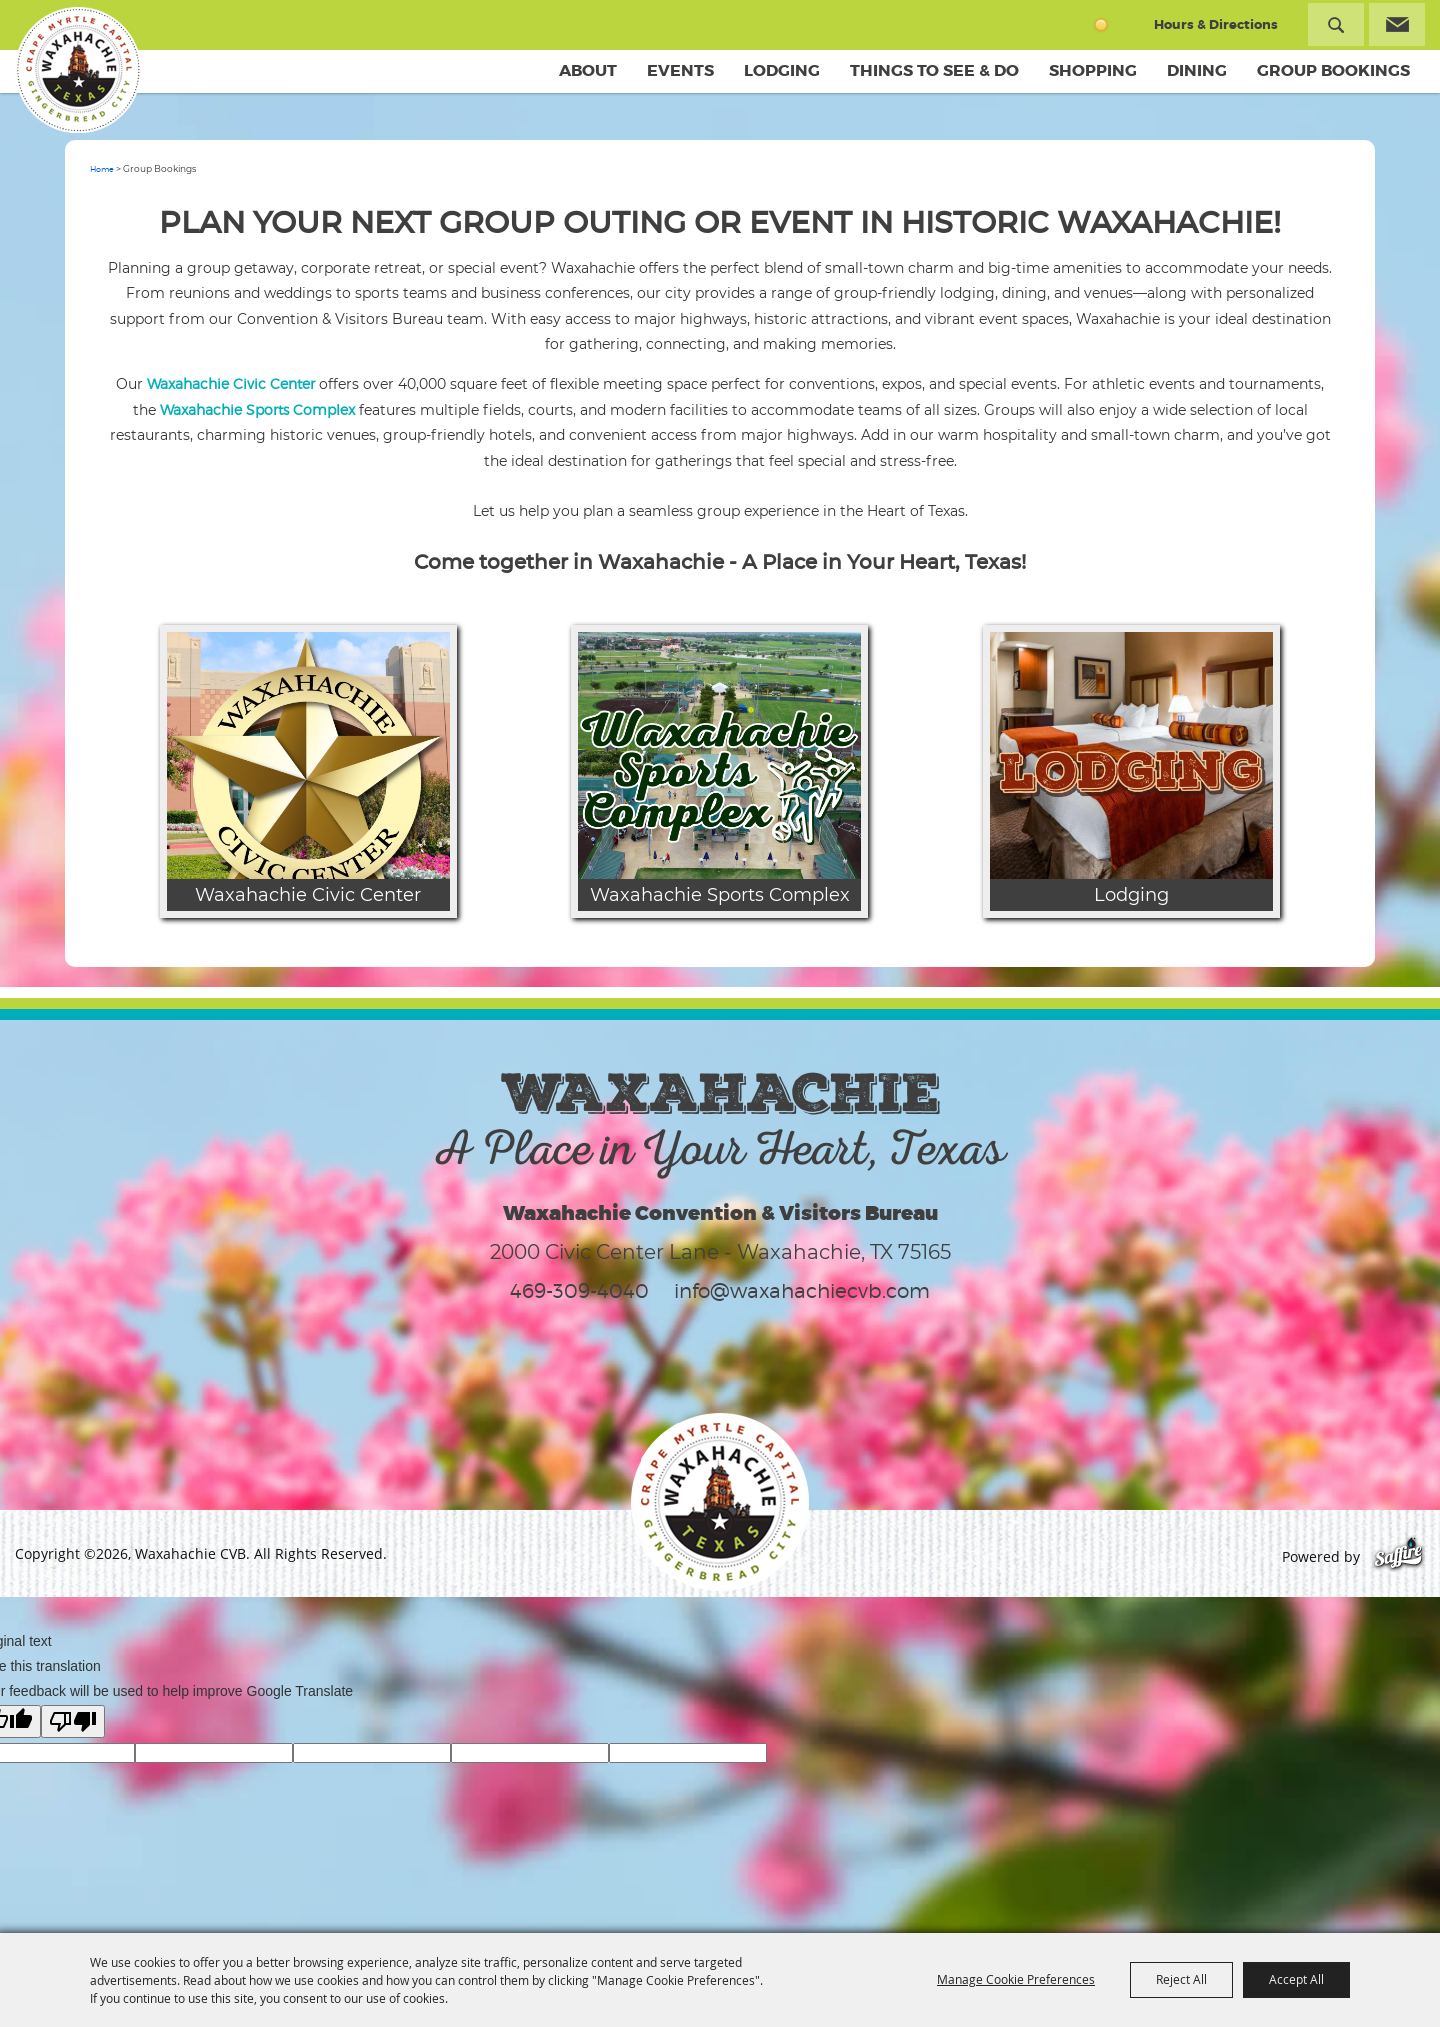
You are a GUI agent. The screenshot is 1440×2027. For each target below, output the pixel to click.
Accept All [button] (1296, 1979)
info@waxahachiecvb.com (802, 1291)
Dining (1197, 70)
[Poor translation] (73, 1721)
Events (680, 70)
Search (1336, 24)
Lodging (782, 70)
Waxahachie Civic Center (231, 383)
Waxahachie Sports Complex (257, 409)
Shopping (1093, 70)
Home (102, 169)
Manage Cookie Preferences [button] (1016, 1979)
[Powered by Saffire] (1398, 1556)
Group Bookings (1333, 70)
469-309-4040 (579, 1291)
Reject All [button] (1181, 1979)
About (588, 70)
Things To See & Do (934, 70)
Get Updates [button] (1397, 24)
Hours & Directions (1216, 24)
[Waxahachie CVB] (78, 70)
